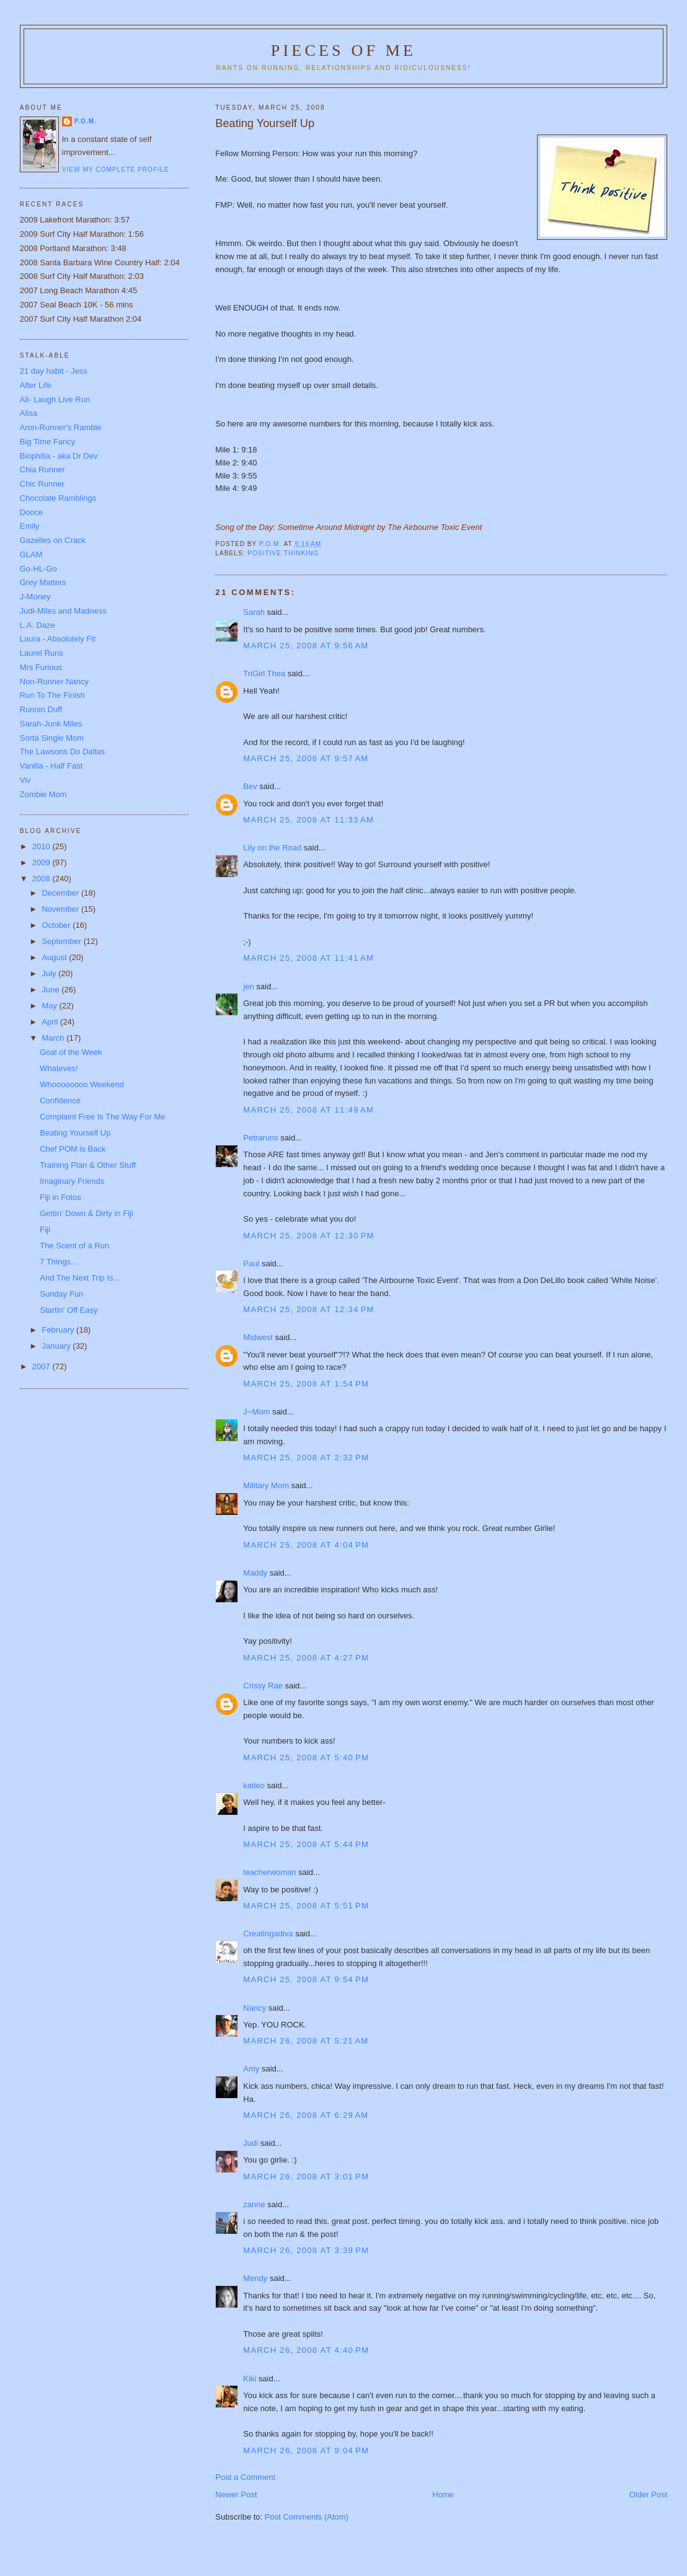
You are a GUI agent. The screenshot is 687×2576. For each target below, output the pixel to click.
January (57, 1346)
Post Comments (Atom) (306, 2516)
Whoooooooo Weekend (82, 1084)
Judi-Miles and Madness (63, 610)
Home (443, 2494)
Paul (251, 1263)
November (61, 909)
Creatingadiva (268, 1933)
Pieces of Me (343, 51)
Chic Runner (42, 483)
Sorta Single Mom (52, 738)
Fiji (45, 1229)
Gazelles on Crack (53, 540)
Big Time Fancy (48, 441)
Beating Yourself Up (75, 1132)
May (50, 1005)
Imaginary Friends (72, 1181)
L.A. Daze (37, 625)
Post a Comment (245, 2477)
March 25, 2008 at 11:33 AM (308, 819)
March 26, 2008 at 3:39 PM (306, 2250)
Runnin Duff (41, 709)
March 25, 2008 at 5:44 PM (306, 1844)
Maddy (255, 1572)
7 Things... (58, 1261)
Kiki (249, 2378)
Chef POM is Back (72, 1148)
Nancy (254, 2008)
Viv (25, 780)
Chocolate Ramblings (58, 498)
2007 (42, 1366)
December (61, 893)
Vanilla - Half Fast (51, 765)
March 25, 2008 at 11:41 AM (308, 958)
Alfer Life (35, 385)
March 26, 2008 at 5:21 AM (305, 2040)
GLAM (31, 554)
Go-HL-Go (38, 568)
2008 (42, 878)
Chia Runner (42, 469)
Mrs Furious (41, 667)
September (62, 941)
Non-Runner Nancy (54, 681)
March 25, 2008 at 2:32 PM (306, 1457)
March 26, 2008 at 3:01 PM (306, 2176)
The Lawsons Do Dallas (62, 751)
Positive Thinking (283, 553)
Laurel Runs (41, 653)
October (57, 925)
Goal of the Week (71, 1052)
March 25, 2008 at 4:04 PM (306, 1545)
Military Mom (266, 1485)
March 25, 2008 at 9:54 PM (306, 1979)
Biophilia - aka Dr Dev (59, 456)
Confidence (60, 1100)
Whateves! (59, 1068)
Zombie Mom (43, 794)
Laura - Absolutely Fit (57, 638)
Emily (30, 526)
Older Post (648, 2494)
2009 (42, 862)
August (55, 957)
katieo (254, 1785)
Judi (250, 2143)
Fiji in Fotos (60, 1197)
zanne (254, 2204)
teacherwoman (269, 1872)
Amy (251, 2068)
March (54, 1038)
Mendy (255, 2278)
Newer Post (236, 2494)
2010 (42, 846)
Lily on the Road (272, 847)
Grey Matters (43, 582)
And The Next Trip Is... (80, 1277)
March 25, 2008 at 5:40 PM (306, 1757)
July (50, 973)
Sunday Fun (61, 1294)
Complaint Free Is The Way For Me (102, 1116)
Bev (250, 786)
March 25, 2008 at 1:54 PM (306, 1383)
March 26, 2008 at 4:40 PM (306, 2350)
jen (248, 986)
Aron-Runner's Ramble (61, 427)
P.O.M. (85, 121)
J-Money (35, 596)
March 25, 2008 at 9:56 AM (305, 645)
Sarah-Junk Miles (51, 723)
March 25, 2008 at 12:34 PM (308, 1309)
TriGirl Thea (264, 673)
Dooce (31, 512)
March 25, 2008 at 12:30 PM (308, 1235)
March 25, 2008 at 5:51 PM (306, 1905)
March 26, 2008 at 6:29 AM (305, 2115)
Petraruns (260, 1137)
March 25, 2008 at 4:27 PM (306, 1657)
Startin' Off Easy (68, 1310)
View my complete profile (115, 169)
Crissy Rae (263, 1685)
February (59, 1329)
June (51, 989)
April (51, 1021)
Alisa (28, 413)
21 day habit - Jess (53, 371)
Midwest (258, 1337)
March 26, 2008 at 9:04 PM (306, 2450)
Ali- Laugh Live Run (55, 399)
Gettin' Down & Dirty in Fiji (86, 1213)
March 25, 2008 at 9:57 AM (305, 758)
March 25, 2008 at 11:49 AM (308, 1109)
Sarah (254, 612)
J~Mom (256, 1411)
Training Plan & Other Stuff (88, 1165)
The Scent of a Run (74, 1245)
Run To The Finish (52, 695)
